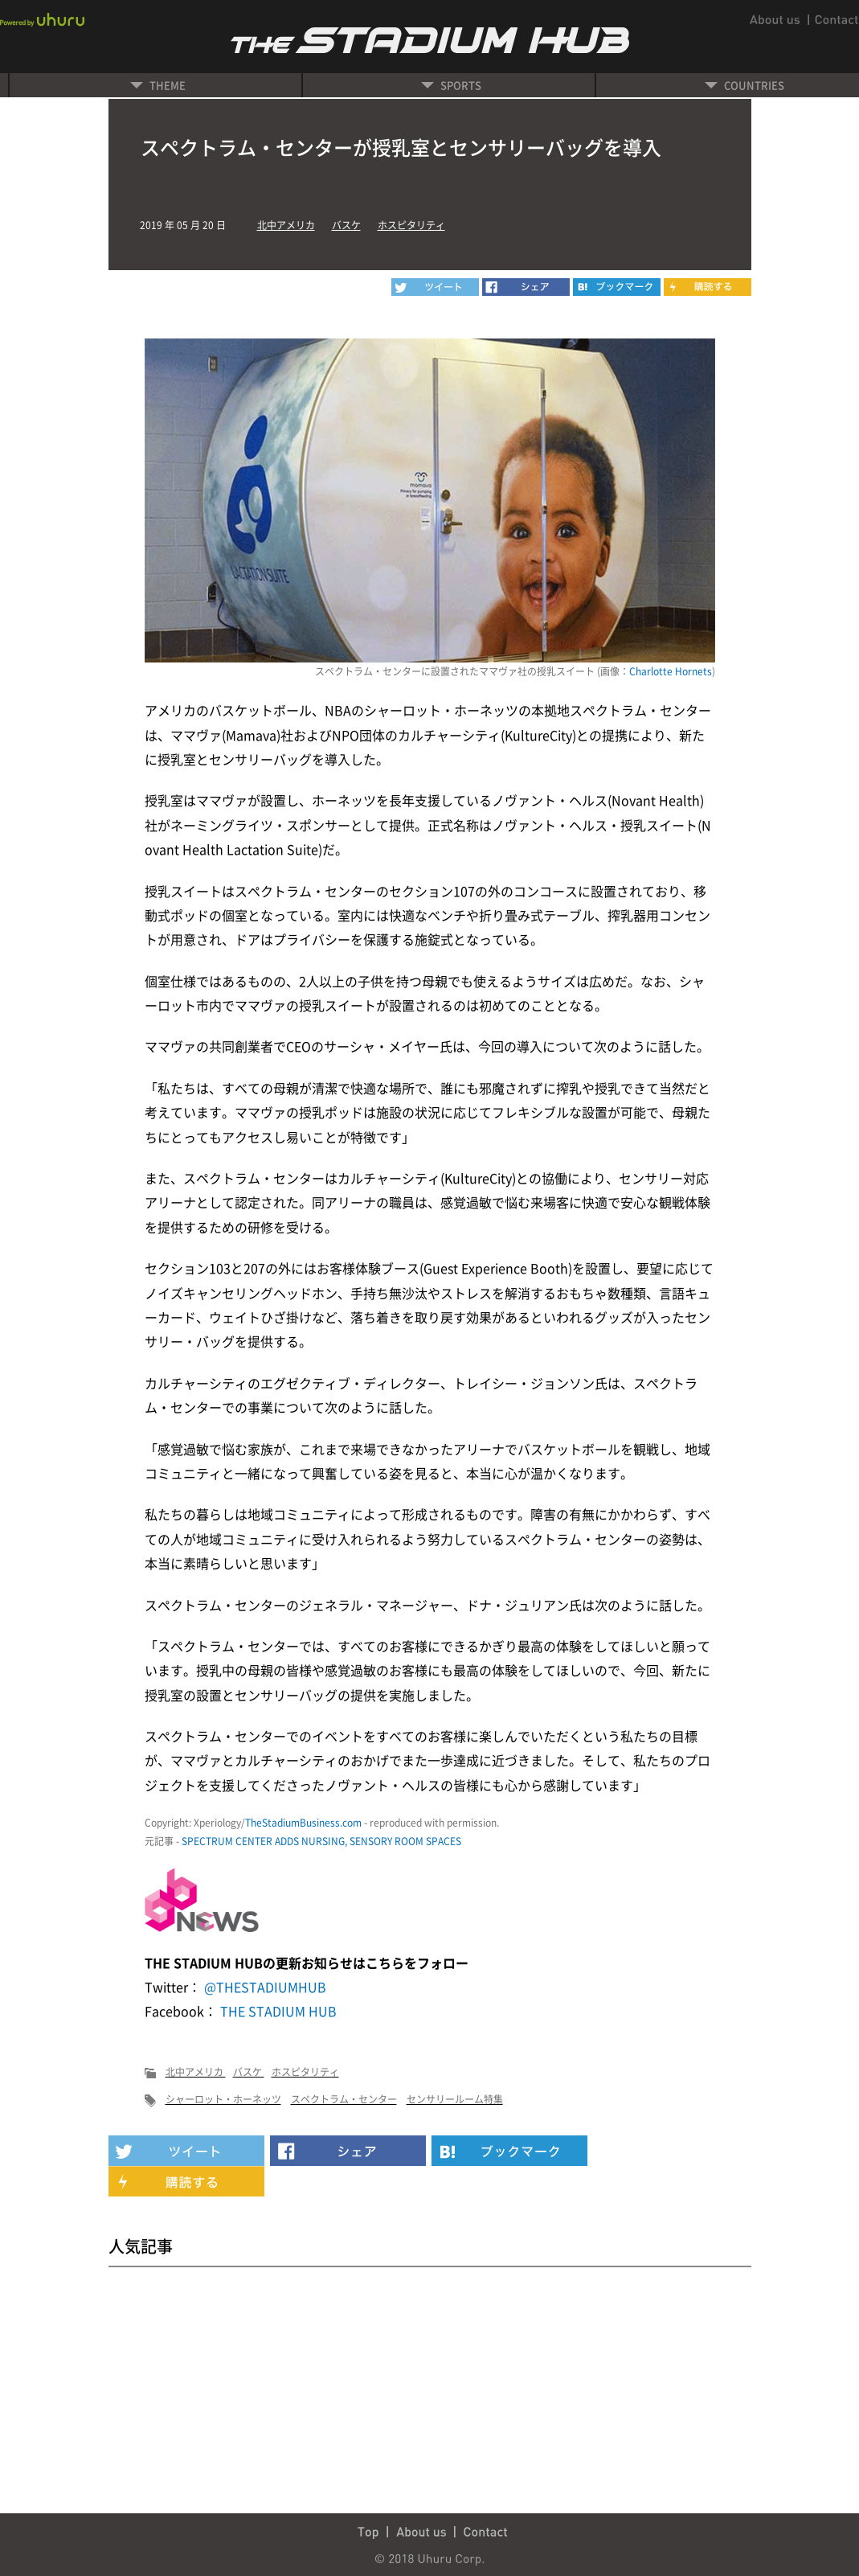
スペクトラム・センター (344, 2099)
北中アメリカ (286, 225)
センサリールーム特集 (455, 2099)
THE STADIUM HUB (277, 2010)
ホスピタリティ (411, 225)
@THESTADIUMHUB (263, 1986)
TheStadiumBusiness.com (303, 1822)
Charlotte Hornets (670, 671)
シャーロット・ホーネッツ (223, 2099)
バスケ (346, 225)
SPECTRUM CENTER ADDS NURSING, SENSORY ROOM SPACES (321, 1841)
